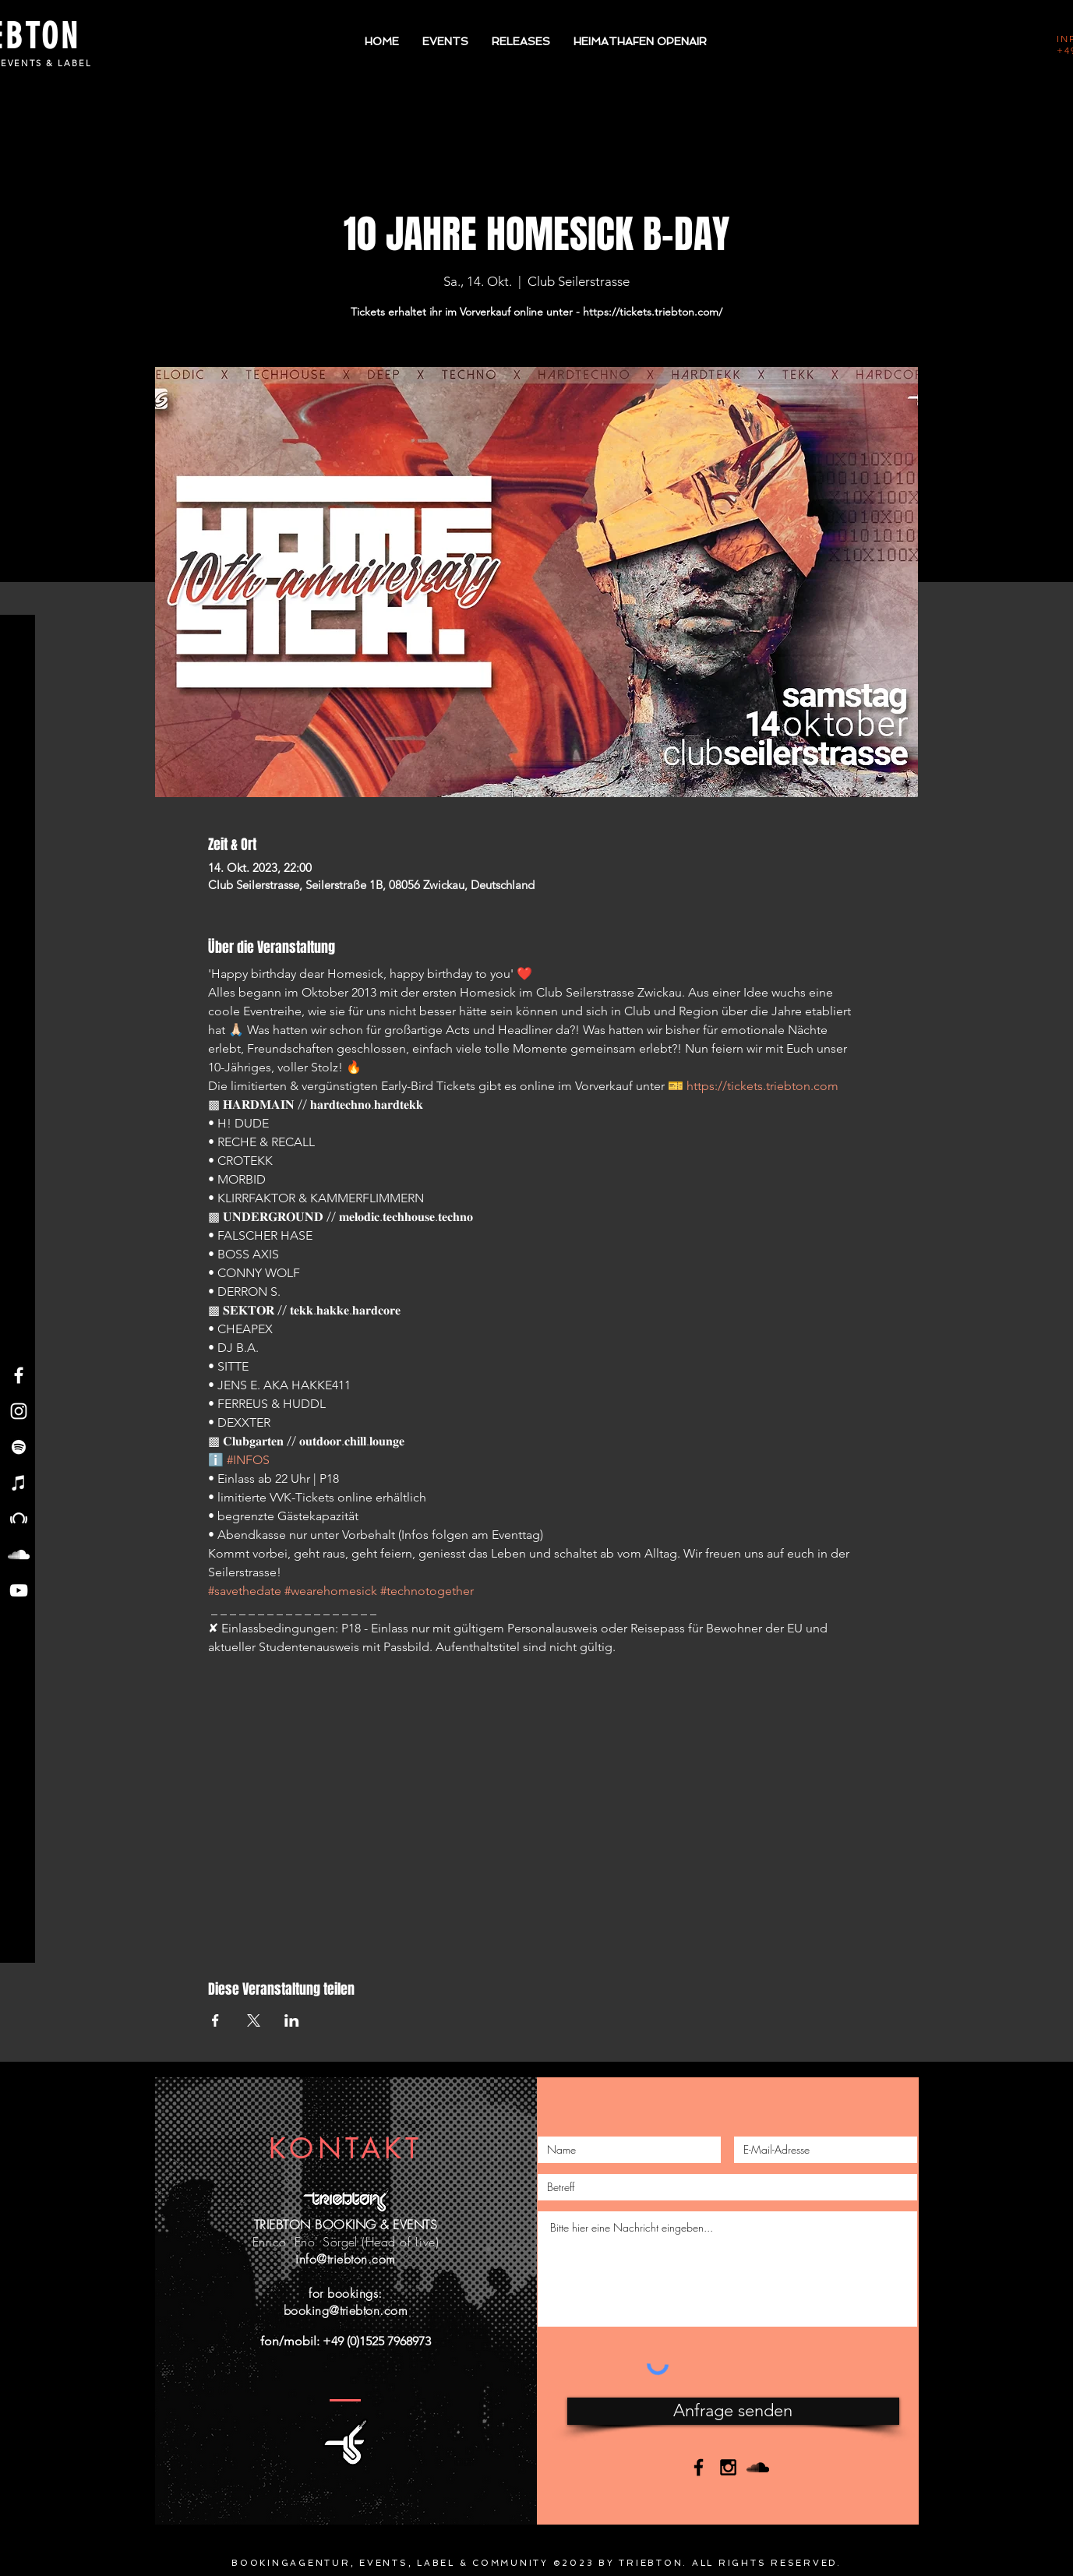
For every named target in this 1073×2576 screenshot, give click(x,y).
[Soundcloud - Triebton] (19, 1554)
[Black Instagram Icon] (728, 2467)
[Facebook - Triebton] (19, 1375)
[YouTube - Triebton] (19, 1590)
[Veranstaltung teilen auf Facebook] (215, 2020)
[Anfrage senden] (733, 2411)
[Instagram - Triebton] (19, 1411)
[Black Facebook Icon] (698, 2467)
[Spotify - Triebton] (19, 1447)
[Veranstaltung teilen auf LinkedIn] (291, 2020)
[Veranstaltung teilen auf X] (253, 2020)
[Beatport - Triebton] (19, 1519)
